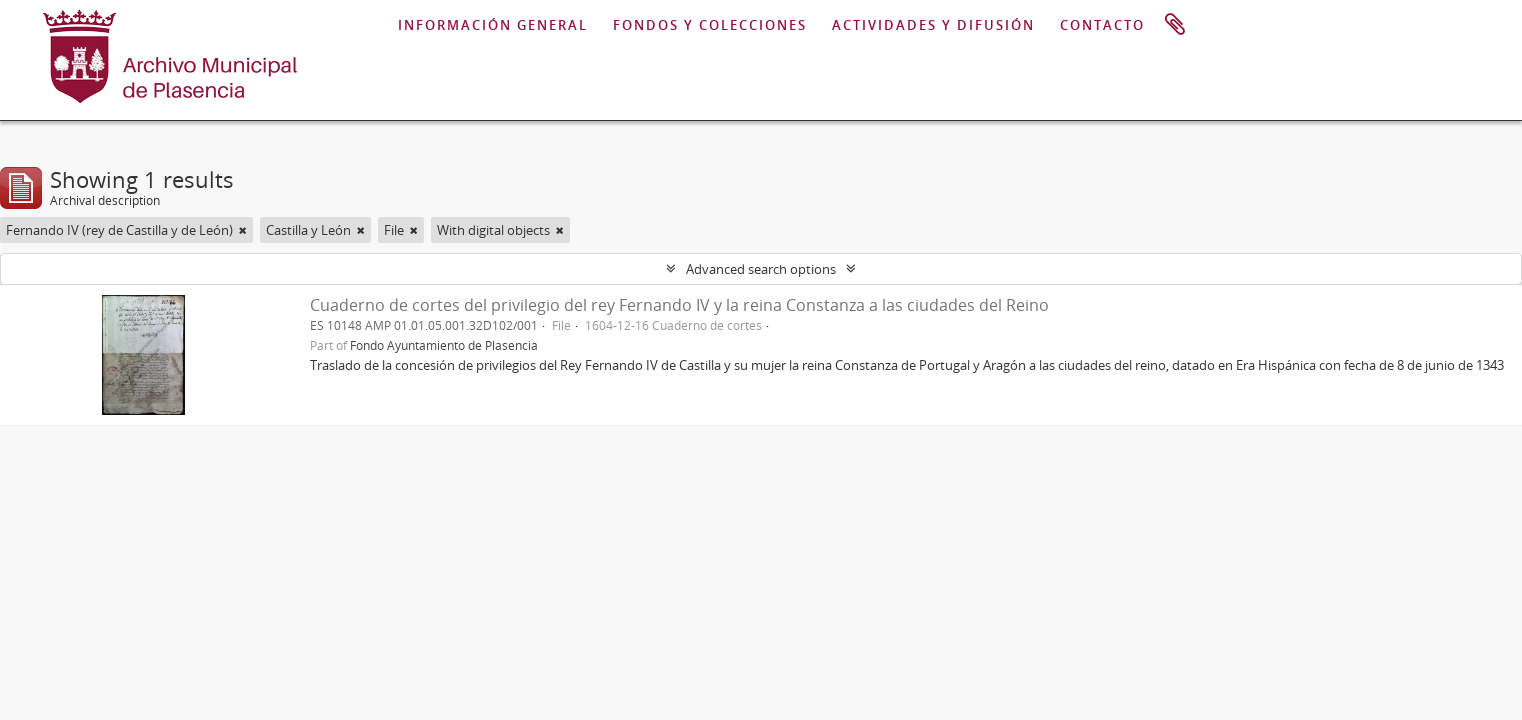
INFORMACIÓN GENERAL (493, 25)
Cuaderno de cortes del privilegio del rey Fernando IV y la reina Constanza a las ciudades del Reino (679, 305)
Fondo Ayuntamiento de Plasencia (444, 345)
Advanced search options (761, 269)
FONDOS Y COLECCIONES (710, 25)
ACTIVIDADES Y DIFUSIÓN (933, 25)
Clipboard (1175, 25)
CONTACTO (1102, 25)
